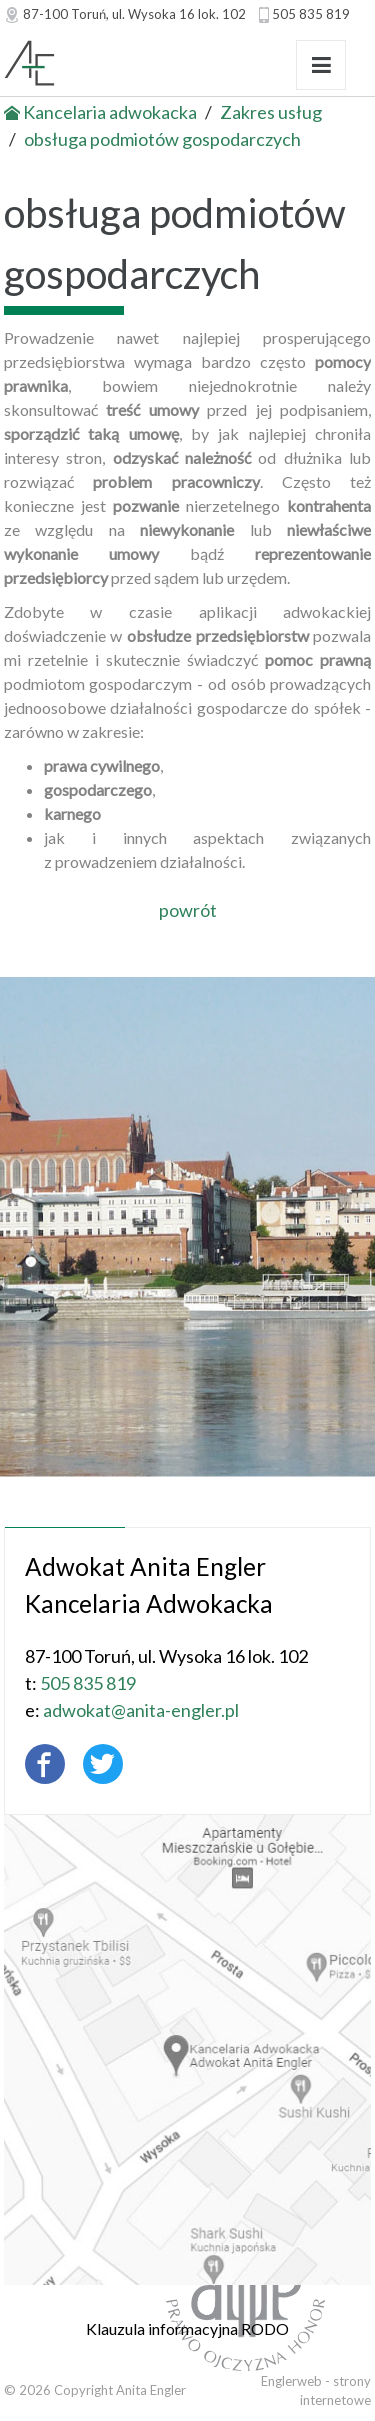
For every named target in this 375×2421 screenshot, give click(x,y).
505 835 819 (311, 14)
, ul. (134, 14)
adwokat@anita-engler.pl (133, 1710)
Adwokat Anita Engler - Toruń (125, 65)
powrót (188, 910)
